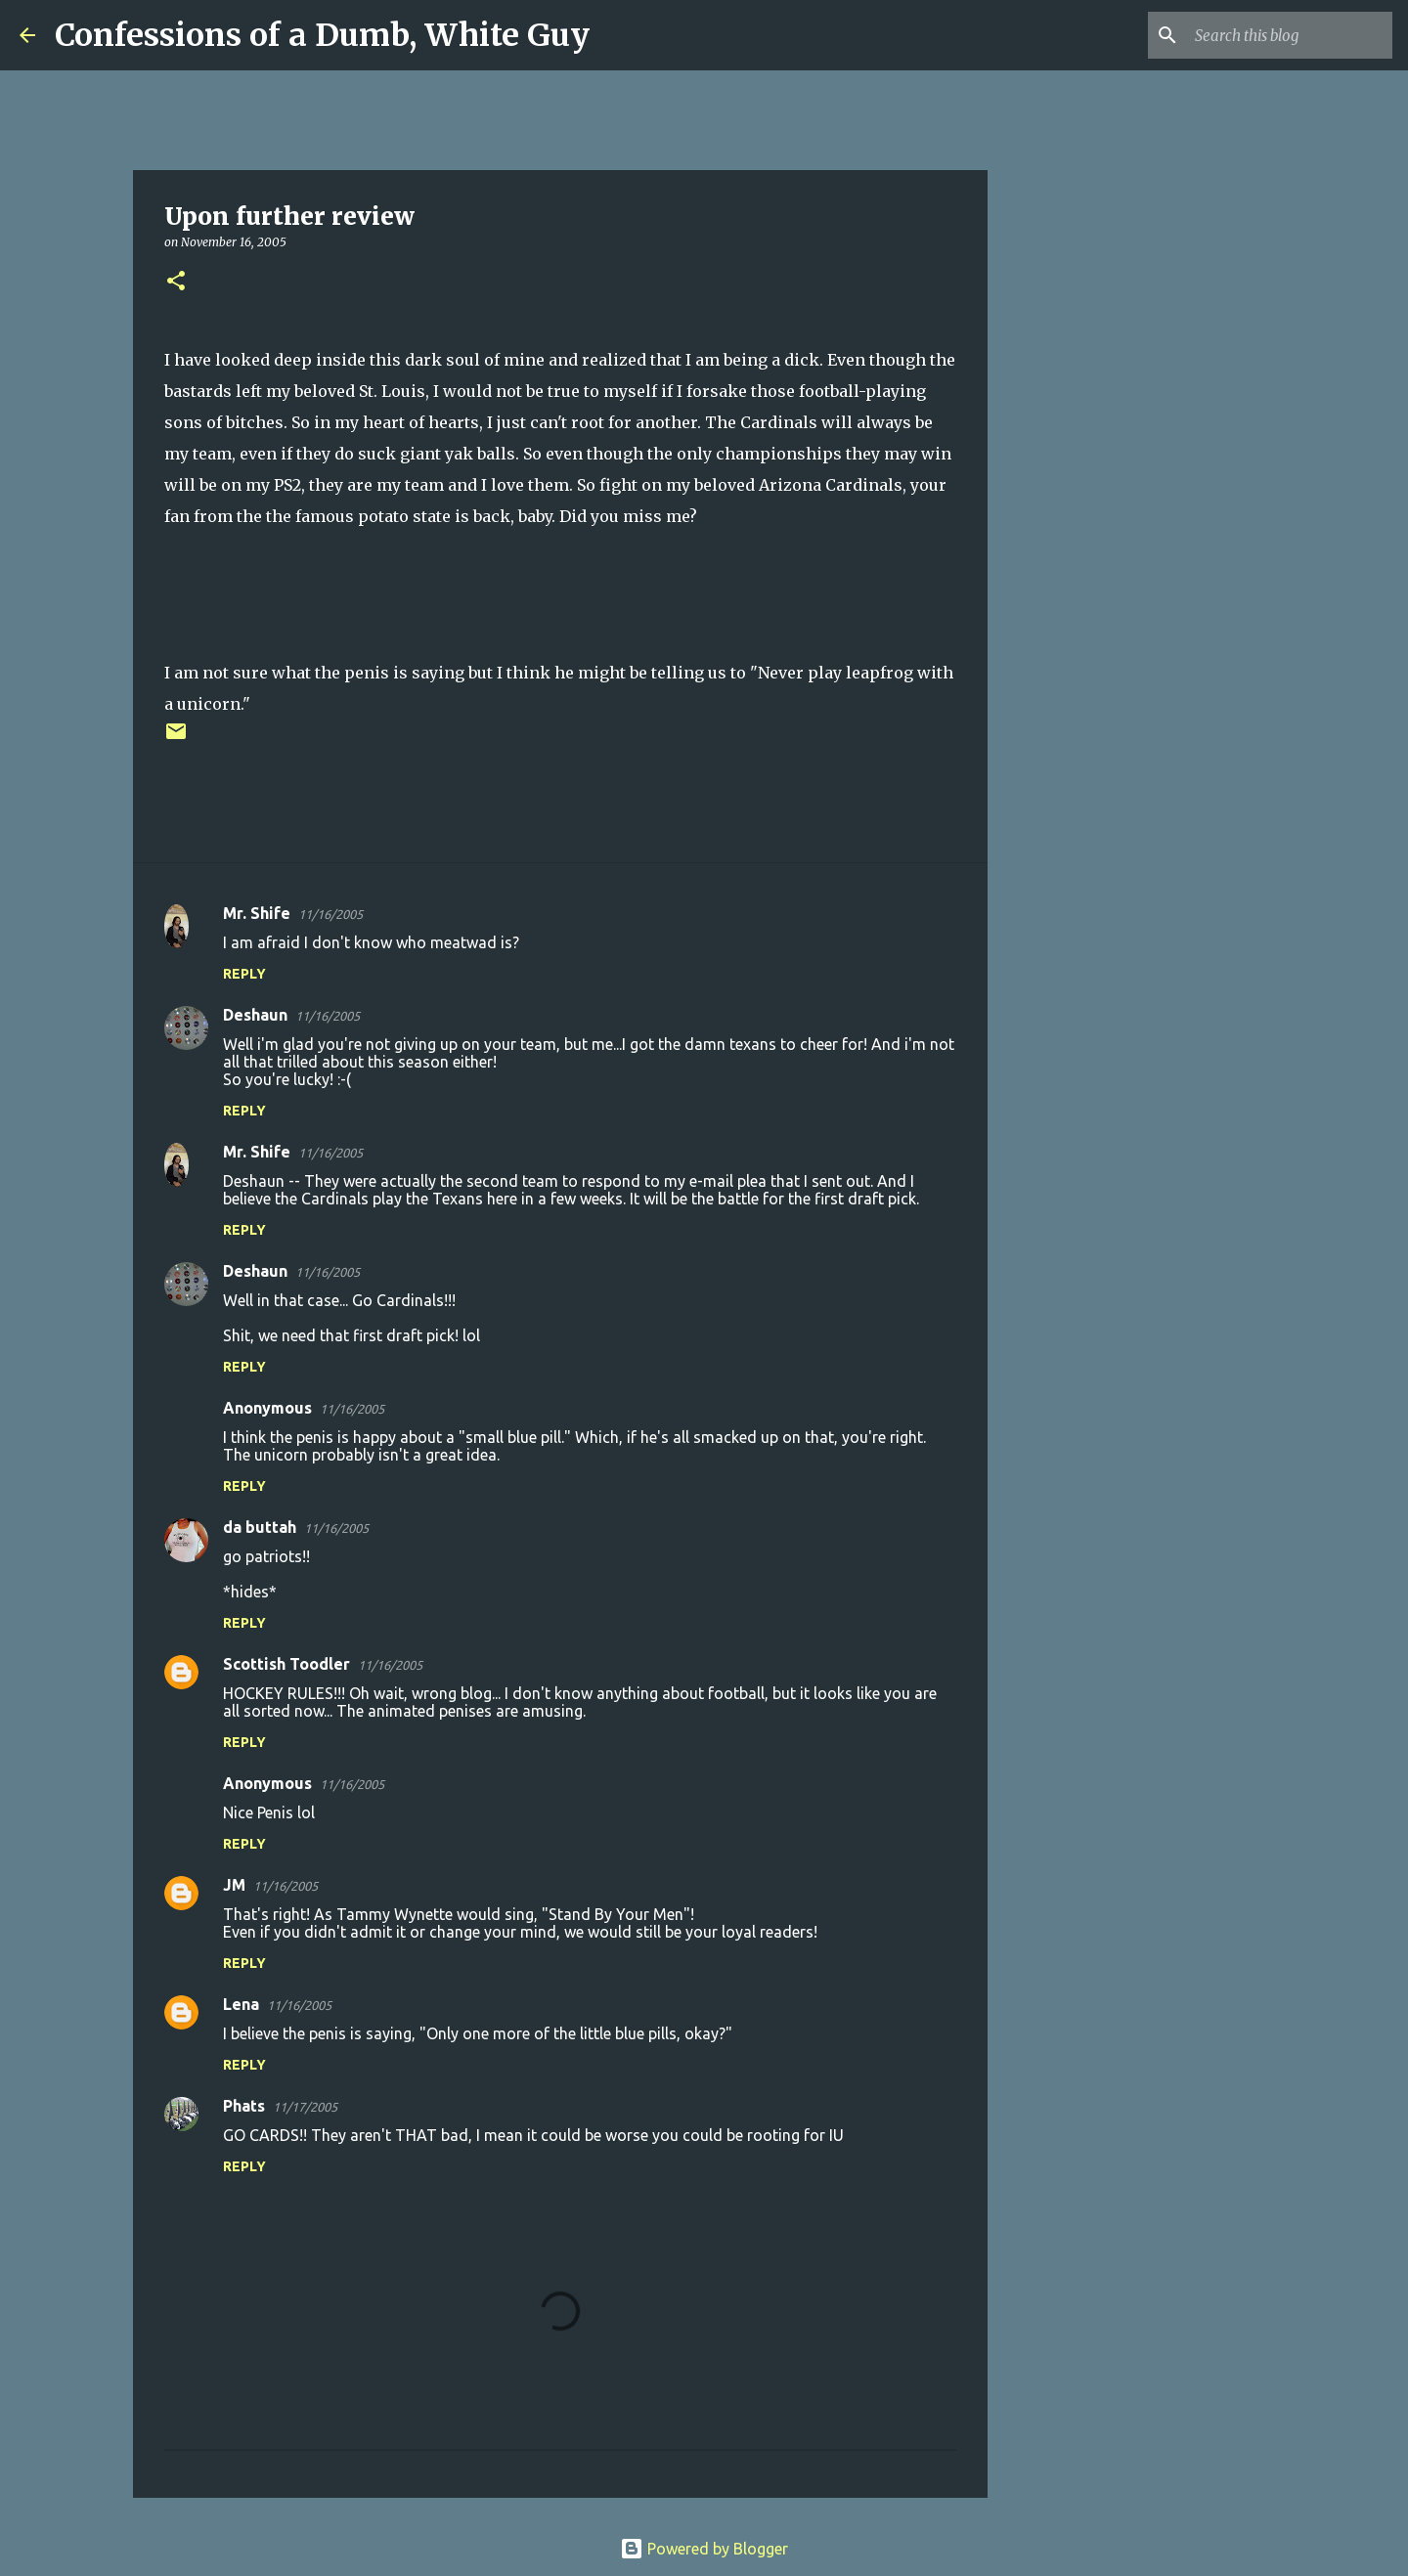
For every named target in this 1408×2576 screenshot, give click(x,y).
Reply (244, 974)
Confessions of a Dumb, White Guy (322, 35)
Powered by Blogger (704, 2548)
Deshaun (255, 1015)
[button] (176, 282)
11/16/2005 (330, 914)
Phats (244, 2106)
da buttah (259, 1527)
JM (234, 1885)
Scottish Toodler (286, 1664)
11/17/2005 (305, 2107)
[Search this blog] (1289, 35)
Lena (241, 2004)
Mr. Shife (256, 913)
